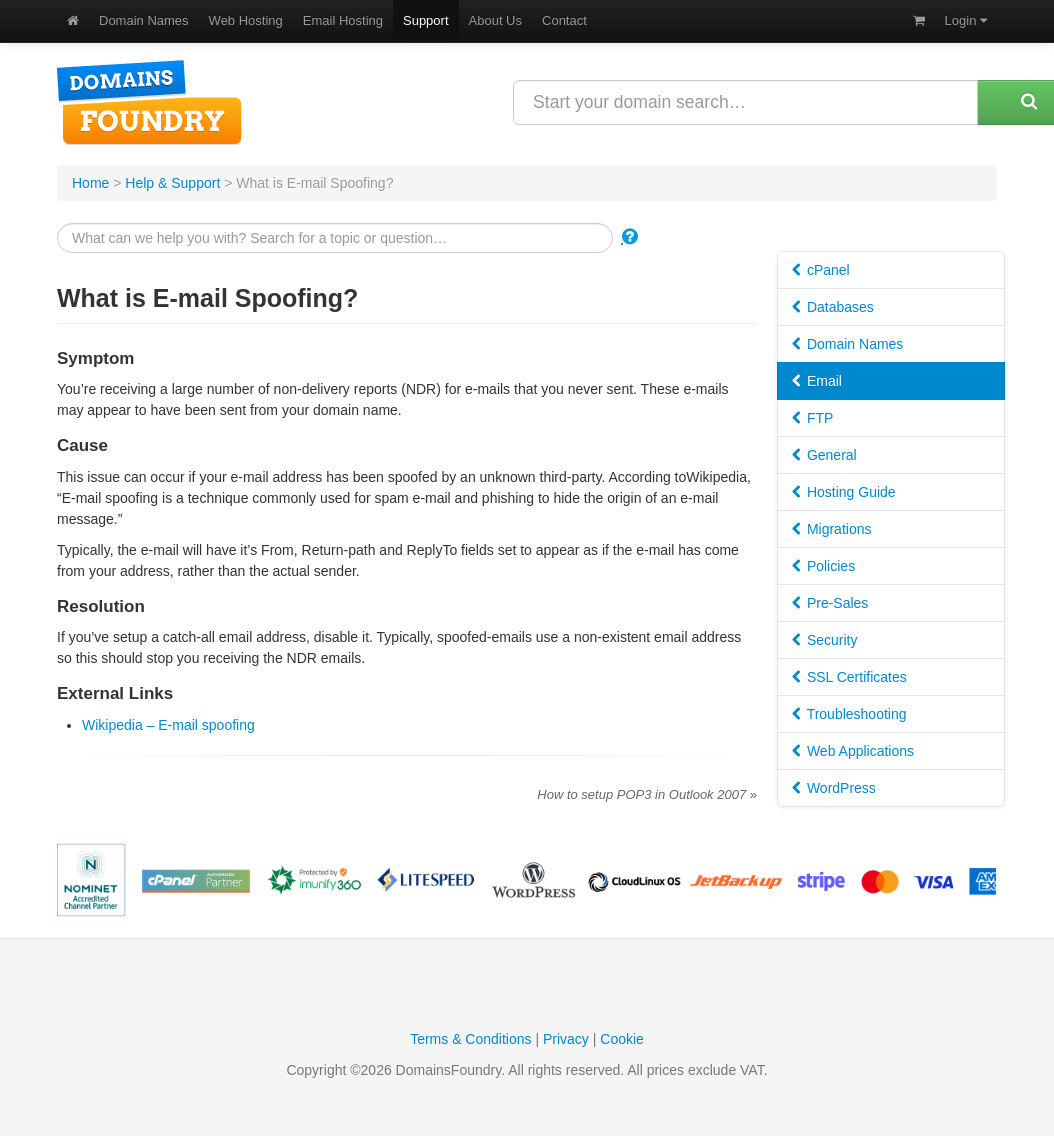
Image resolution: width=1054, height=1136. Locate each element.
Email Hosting (343, 20)
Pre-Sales (830, 603)
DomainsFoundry (149, 102)
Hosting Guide (844, 492)
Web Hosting (246, 20)
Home (90, 183)
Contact (564, 20)
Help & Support (172, 183)
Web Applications (853, 751)
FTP (812, 418)
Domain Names (144, 20)
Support (426, 20)
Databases (833, 307)
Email (817, 381)
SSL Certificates (849, 677)
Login (966, 20)
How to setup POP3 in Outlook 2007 (647, 794)
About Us (495, 20)
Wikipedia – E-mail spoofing (168, 725)
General (824, 455)
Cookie (622, 1039)
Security (824, 640)
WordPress (834, 788)
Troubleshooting (849, 714)
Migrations (831, 529)
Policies (823, 566)
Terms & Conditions (470, 1039)
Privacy (566, 1039)
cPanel (821, 270)
